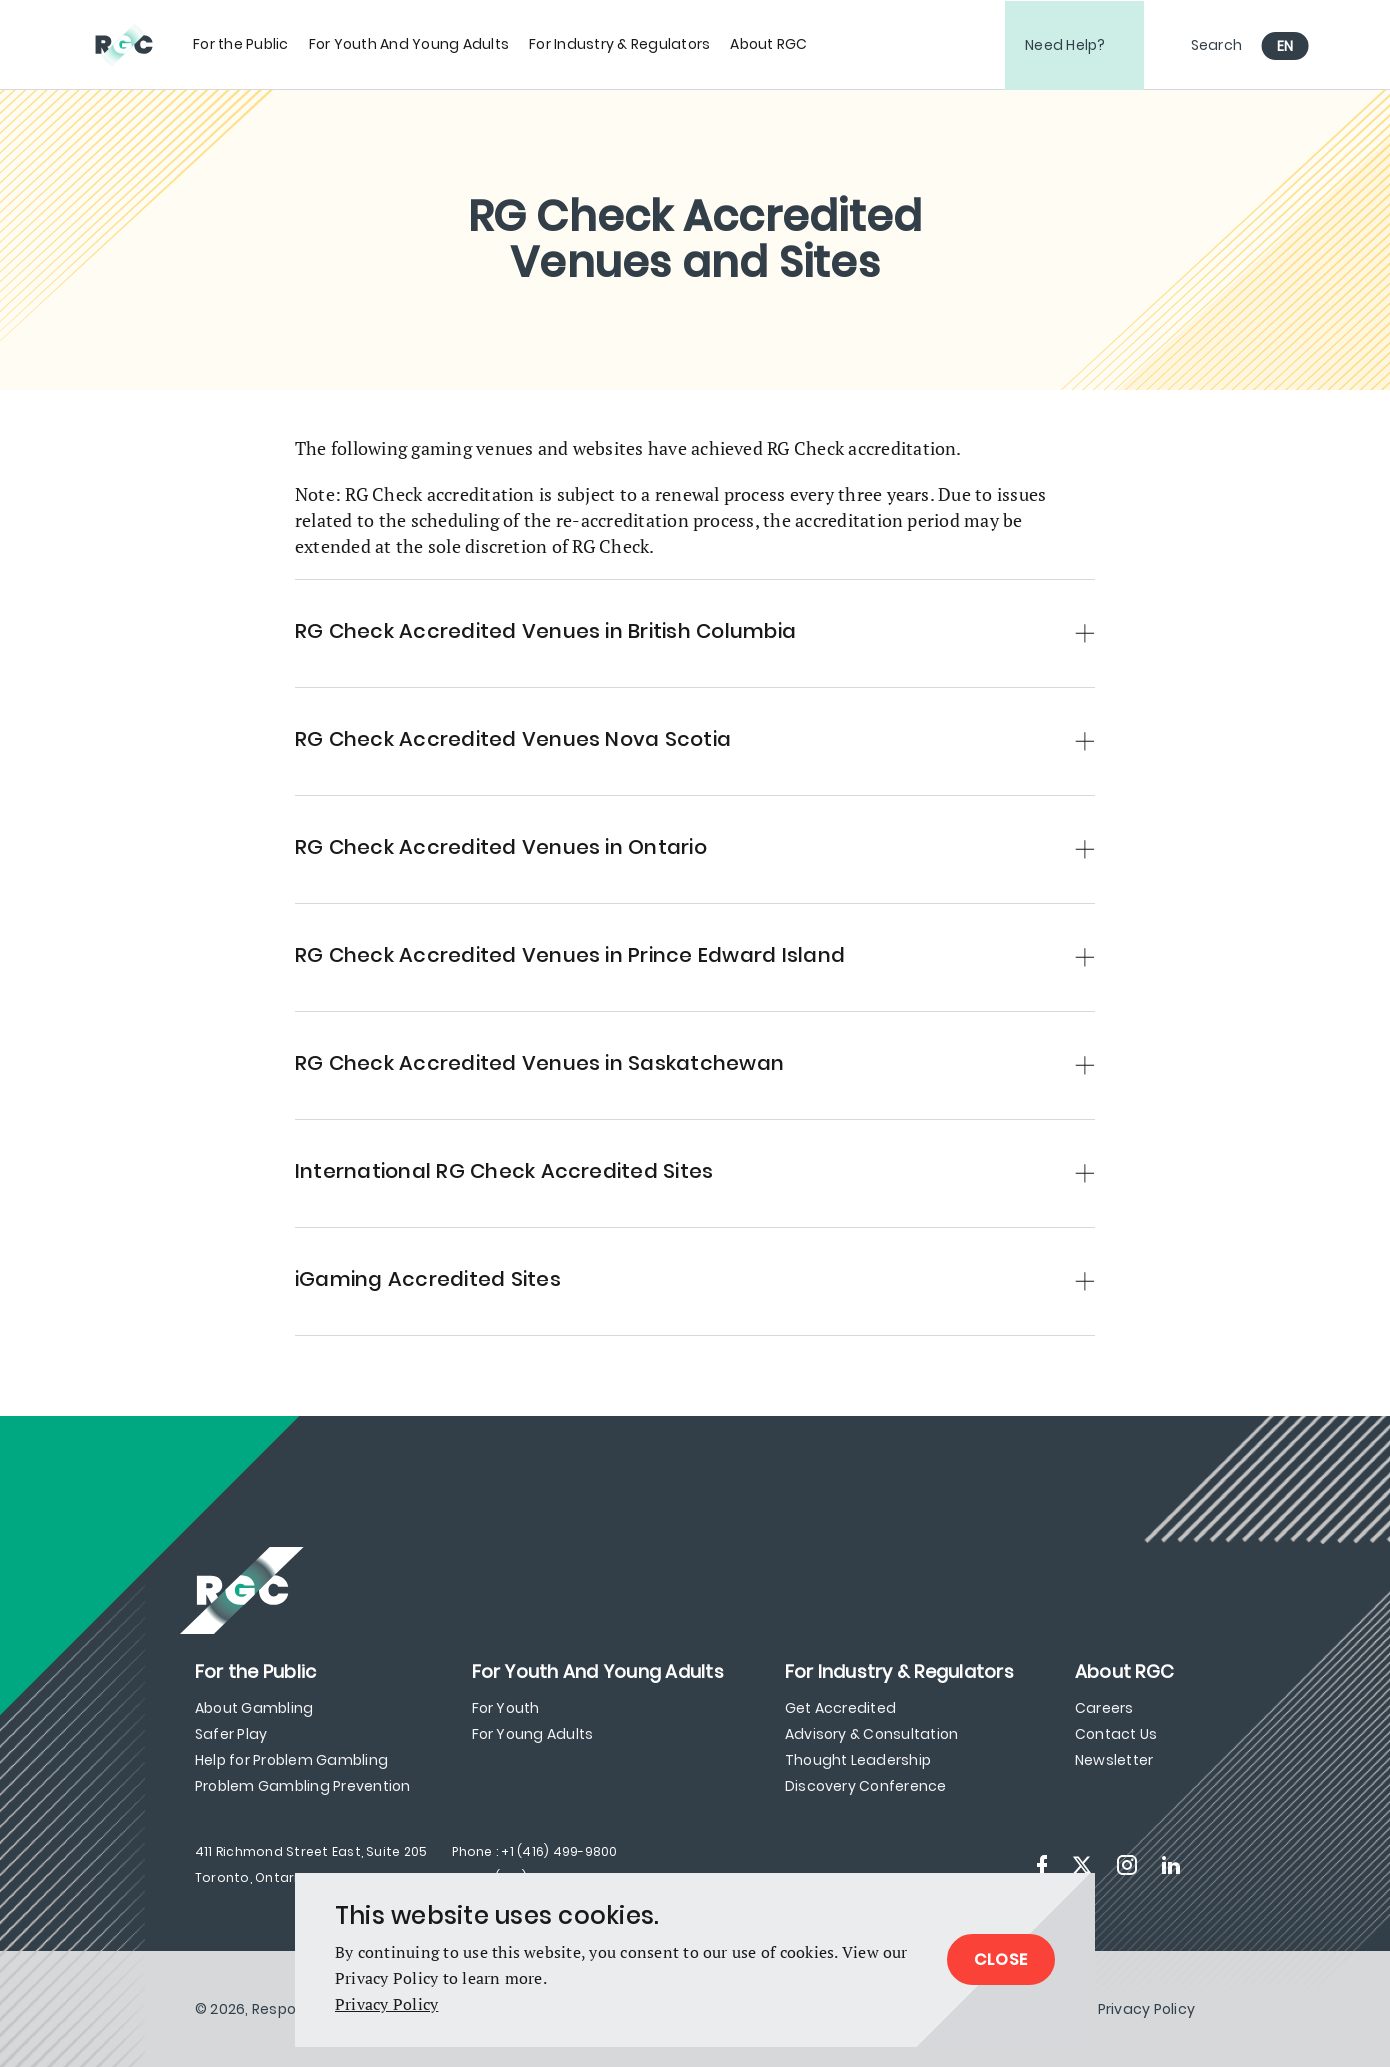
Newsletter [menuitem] (1114, 1760)
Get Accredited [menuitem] (840, 1708)
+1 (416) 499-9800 (559, 1851)
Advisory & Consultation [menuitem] (872, 1734)
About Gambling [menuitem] (254, 1708)
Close (1001, 1959)
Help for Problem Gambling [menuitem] (291, 1760)
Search (1217, 45)
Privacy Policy (386, 2004)
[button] (695, 623)
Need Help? (1065, 45)
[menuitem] (241, 44)
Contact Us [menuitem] (1116, 1734)
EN (1285, 46)
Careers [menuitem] (1104, 1708)
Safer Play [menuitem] (231, 1734)
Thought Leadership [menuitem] (858, 1760)
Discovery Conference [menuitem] (866, 1786)
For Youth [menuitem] (506, 1708)
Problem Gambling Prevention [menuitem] (302, 1786)
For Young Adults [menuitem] (533, 1734)
